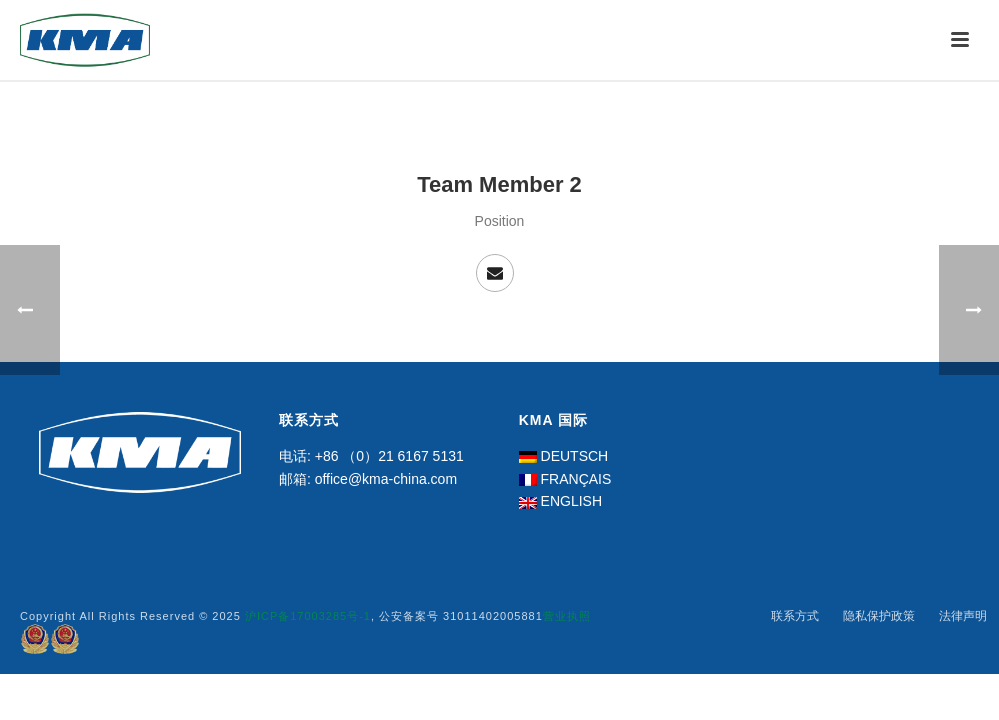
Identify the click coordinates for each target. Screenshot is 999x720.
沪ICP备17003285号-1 (308, 616)
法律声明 (963, 616)
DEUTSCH (575, 456)
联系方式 (795, 616)
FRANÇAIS (576, 479)
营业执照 (567, 616)
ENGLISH (571, 501)
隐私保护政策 (879, 616)
